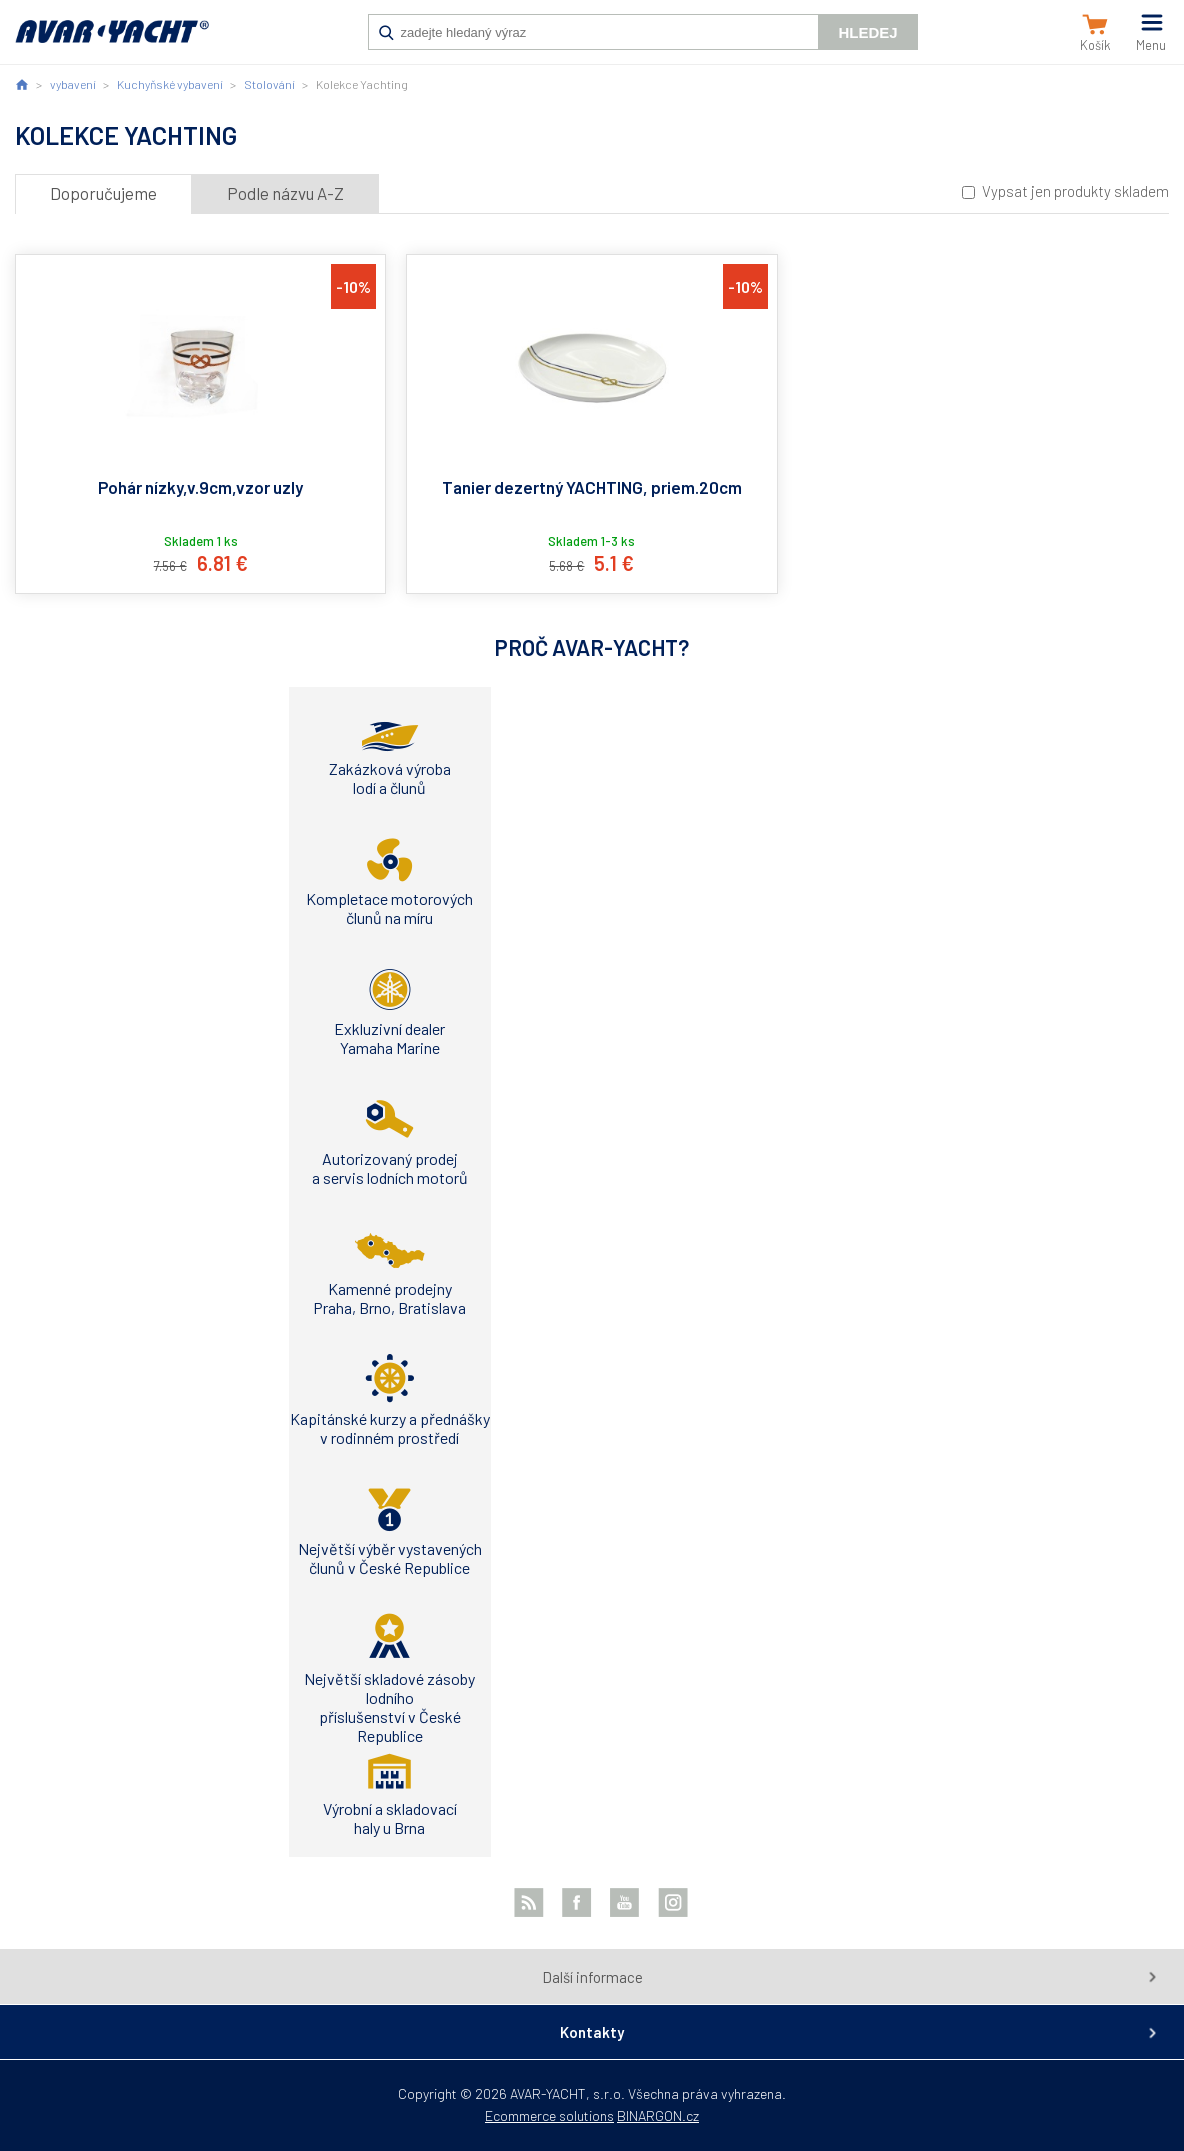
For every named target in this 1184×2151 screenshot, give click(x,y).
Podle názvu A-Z (285, 193)
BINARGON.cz (658, 2115)
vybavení (73, 84)
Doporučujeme (103, 193)
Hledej (867, 32)
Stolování (269, 84)
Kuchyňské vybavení (170, 84)
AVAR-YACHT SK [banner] (112, 42)
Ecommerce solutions (549, 2115)
